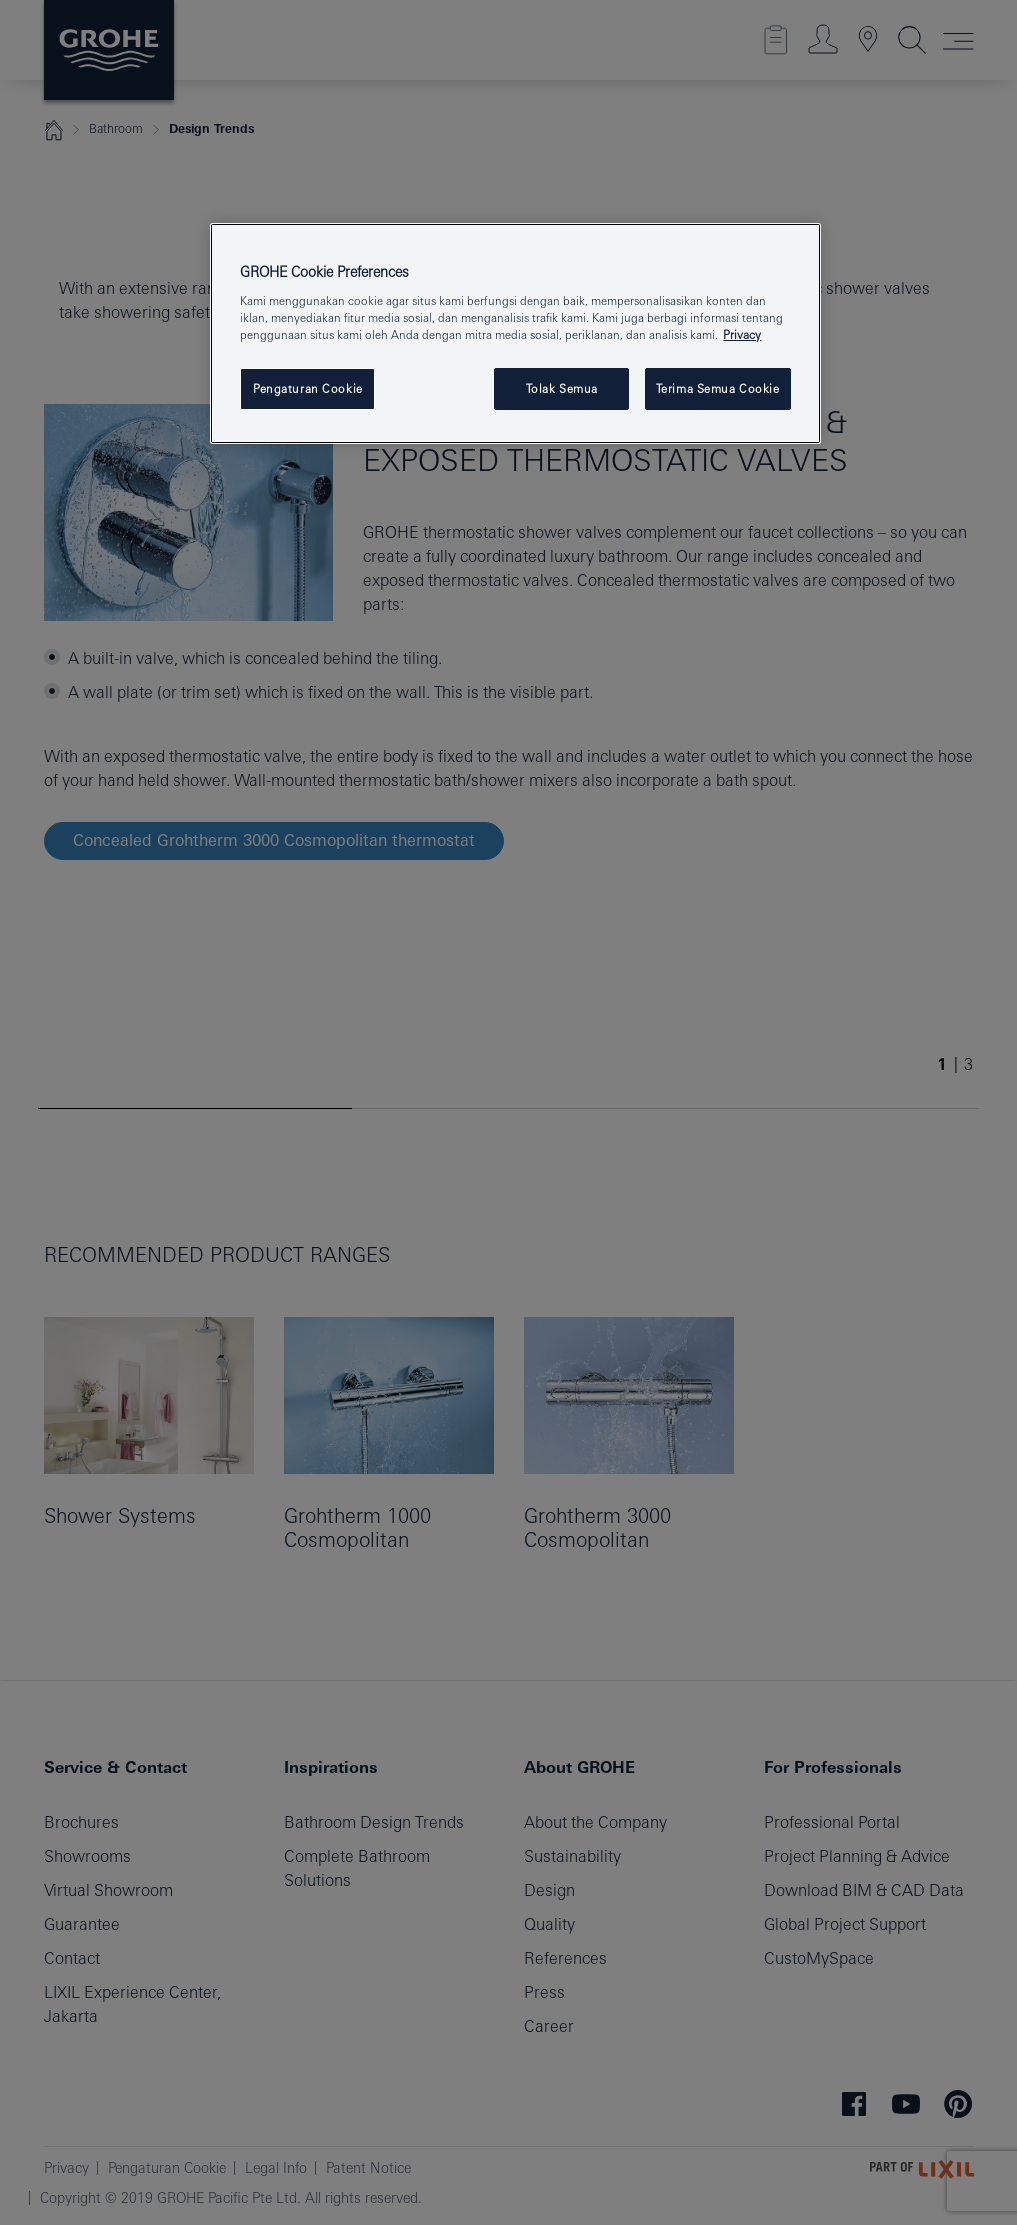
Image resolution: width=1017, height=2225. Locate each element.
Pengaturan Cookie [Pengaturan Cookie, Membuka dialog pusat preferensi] (308, 388)
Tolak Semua (562, 388)
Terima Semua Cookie (718, 388)
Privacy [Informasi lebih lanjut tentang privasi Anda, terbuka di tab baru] (742, 334)
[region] (515, 334)
